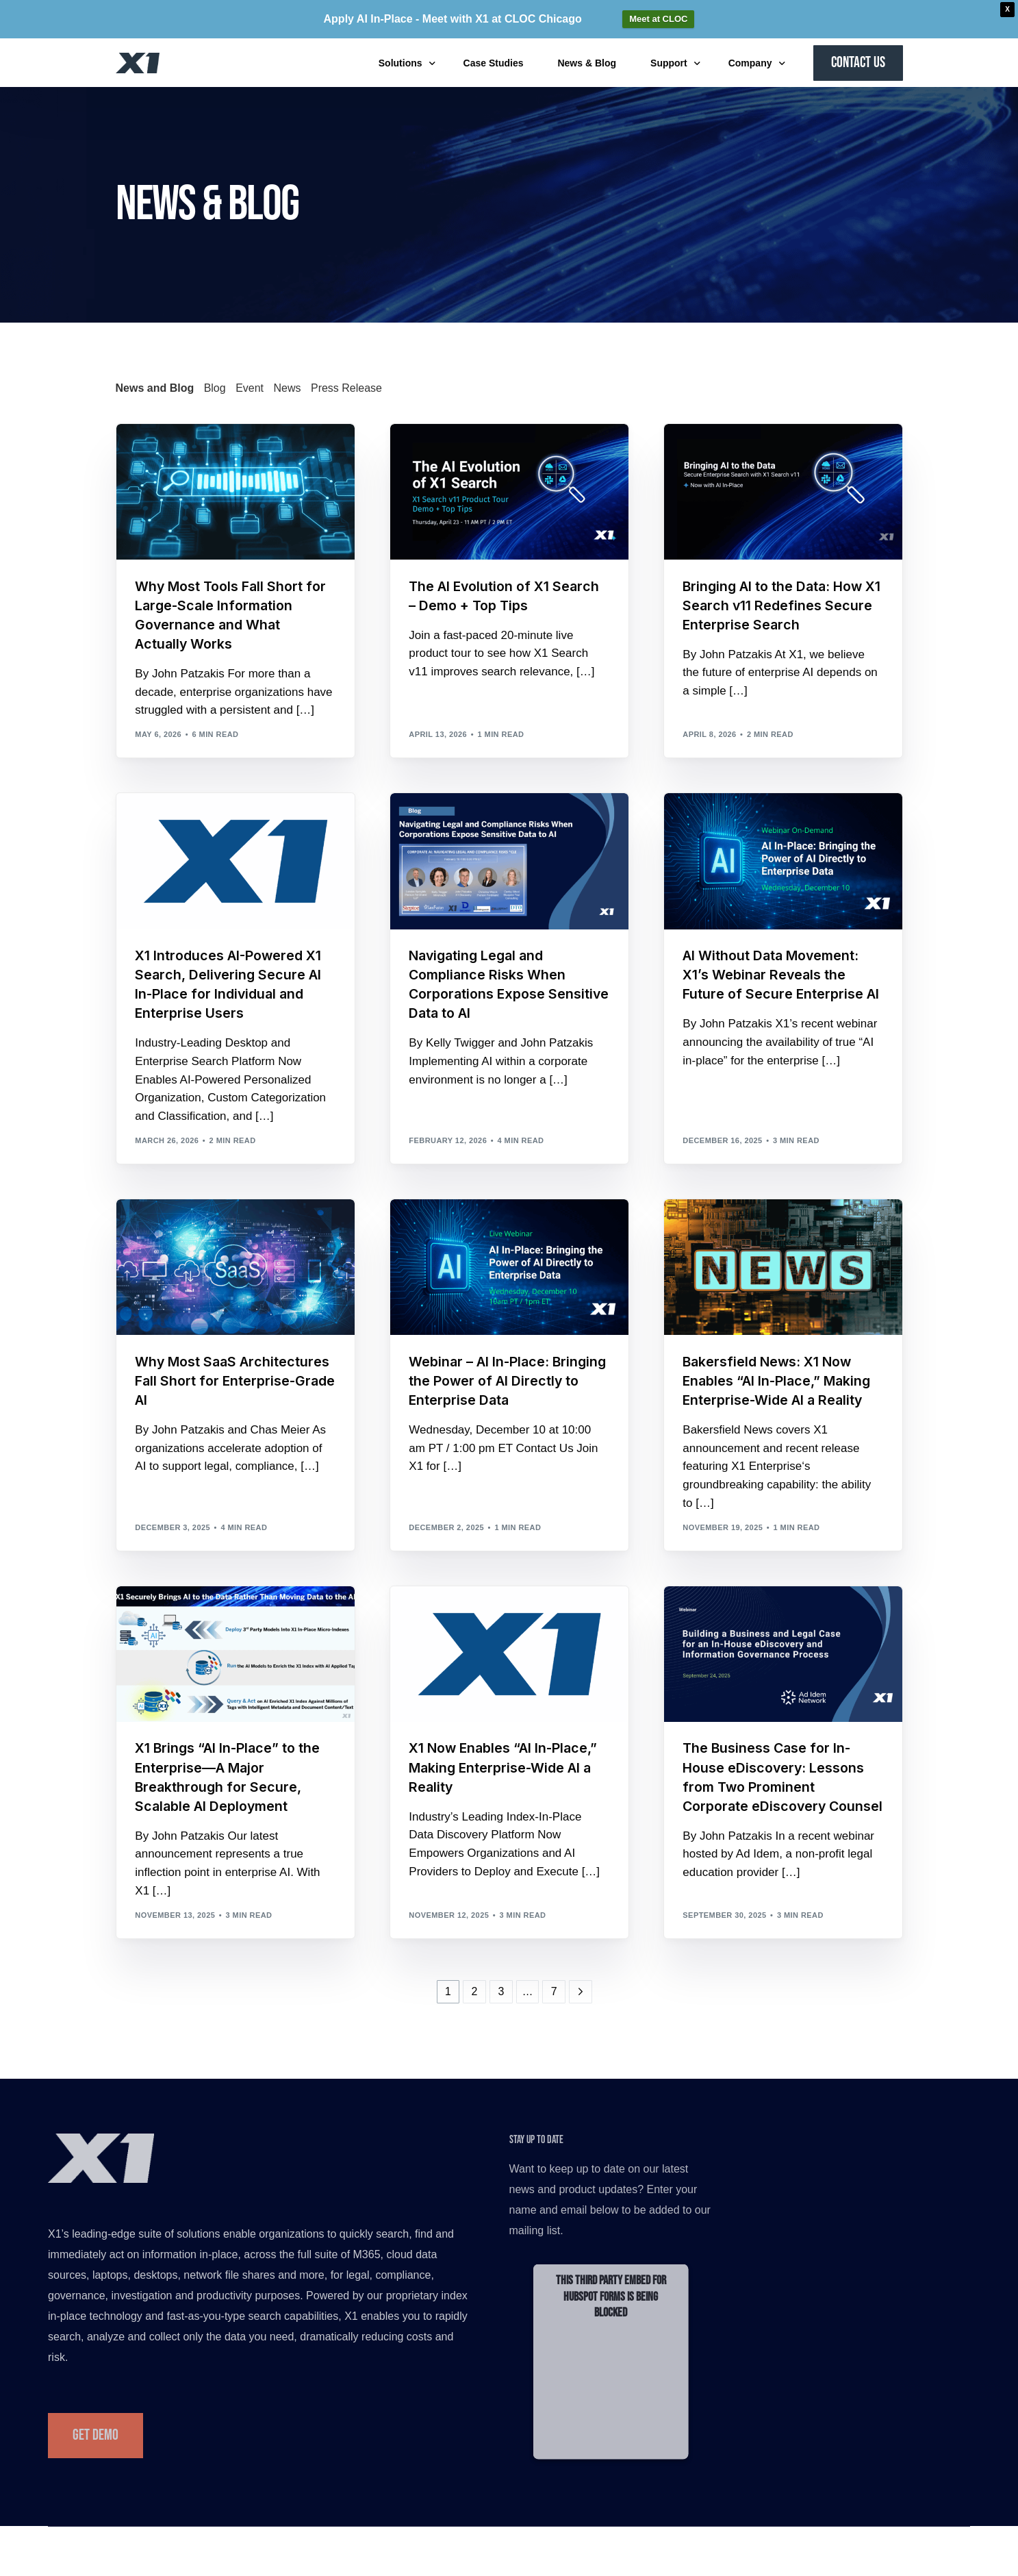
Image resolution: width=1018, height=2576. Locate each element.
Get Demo (95, 2444)
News (287, 388)
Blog (215, 388)
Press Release (346, 388)
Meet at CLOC (658, 19)
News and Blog (155, 388)
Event (250, 388)
